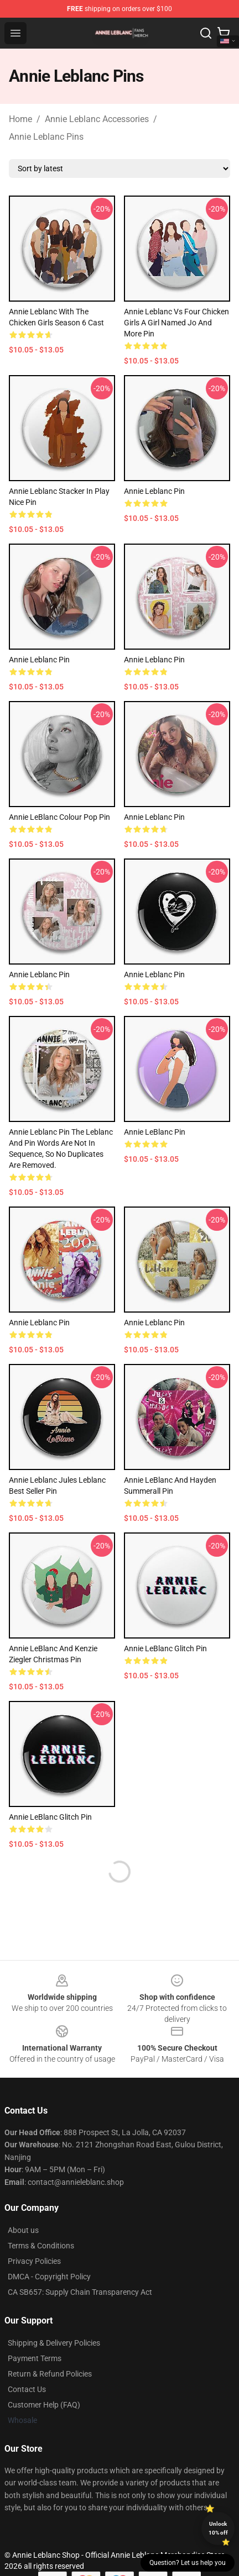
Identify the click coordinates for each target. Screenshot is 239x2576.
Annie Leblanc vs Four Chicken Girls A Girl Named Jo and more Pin (176, 322)
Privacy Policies (34, 2261)
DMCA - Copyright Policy (49, 2276)
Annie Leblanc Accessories (97, 119)
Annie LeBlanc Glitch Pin (165, 1648)
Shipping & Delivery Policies (54, 2342)
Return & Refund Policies (50, 2373)
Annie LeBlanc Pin (154, 1132)
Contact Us (27, 2389)
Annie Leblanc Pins (46, 136)
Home (20, 119)
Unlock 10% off (218, 2528)
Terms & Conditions (41, 2245)
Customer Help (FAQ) (44, 2404)
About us (23, 2230)
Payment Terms (34, 2358)
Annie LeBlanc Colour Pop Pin (59, 817)
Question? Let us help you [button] (187, 2563)
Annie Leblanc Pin (154, 491)
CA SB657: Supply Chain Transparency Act (80, 2292)
